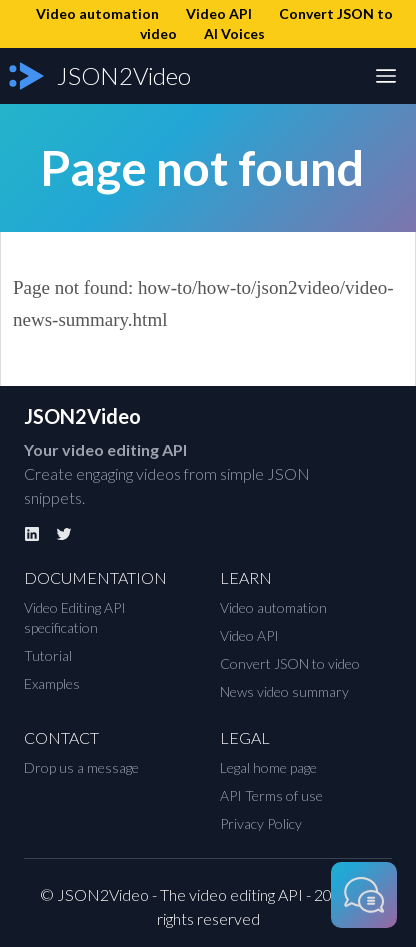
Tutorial (48, 655)
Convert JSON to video (290, 663)
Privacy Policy (261, 823)
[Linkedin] (32, 534)
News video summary (284, 691)
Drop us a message (81, 767)
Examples (52, 683)
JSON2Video (82, 416)
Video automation (273, 607)
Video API (249, 635)
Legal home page (268, 767)
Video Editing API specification (75, 617)
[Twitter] (64, 534)
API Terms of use (271, 795)
